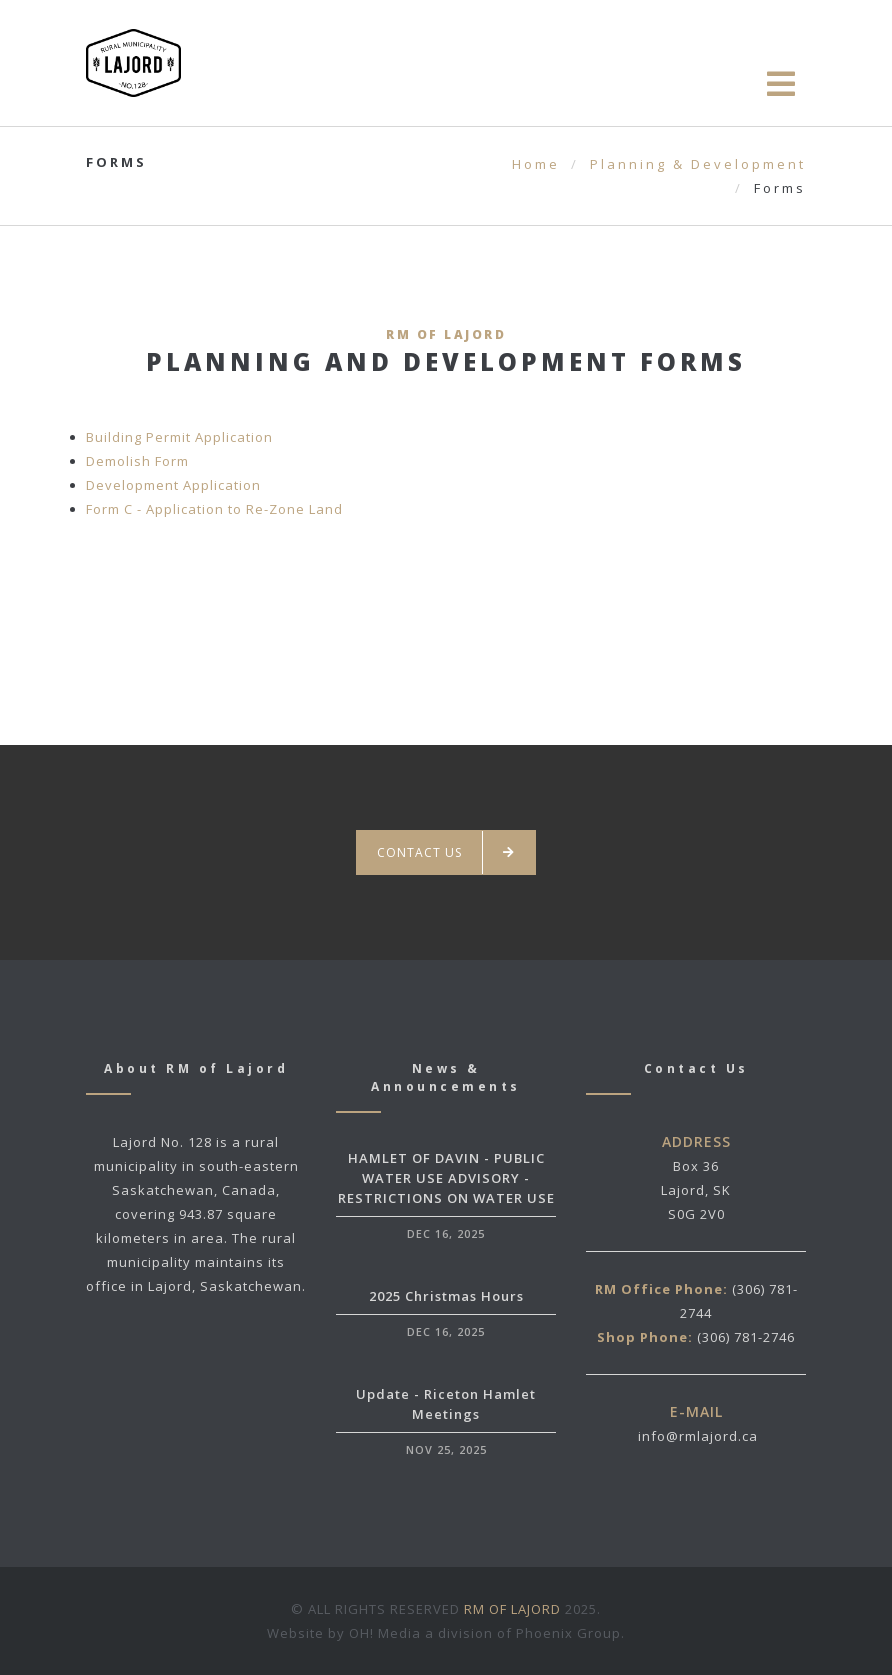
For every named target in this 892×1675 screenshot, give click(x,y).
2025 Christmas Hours (446, 1296)
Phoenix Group (568, 1633)
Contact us (446, 852)
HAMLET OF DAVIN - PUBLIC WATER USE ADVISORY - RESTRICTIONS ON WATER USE (446, 1178)
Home (536, 164)
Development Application (173, 485)
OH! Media (385, 1633)
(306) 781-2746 (746, 1337)
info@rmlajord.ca (698, 1436)
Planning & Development (698, 164)
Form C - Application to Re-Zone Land (214, 509)
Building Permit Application (179, 437)
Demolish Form (137, 461)
